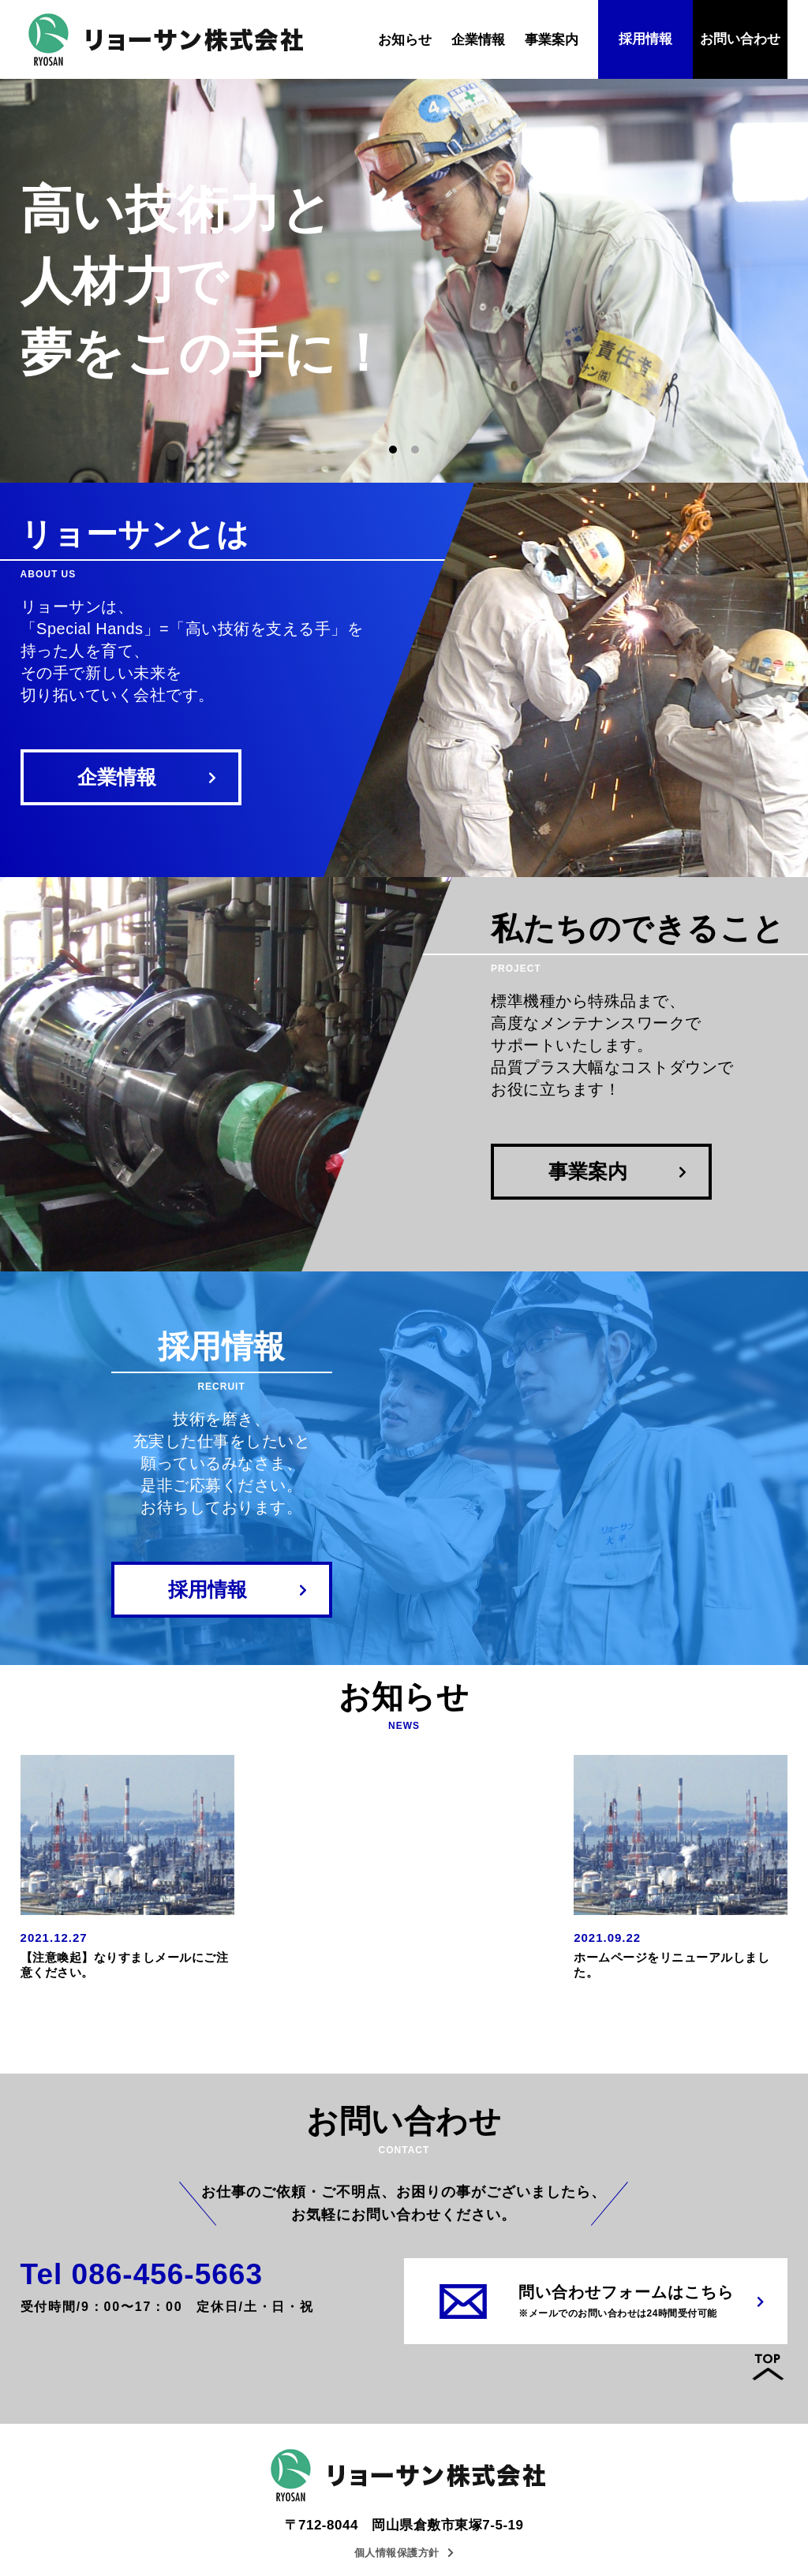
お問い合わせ (740, 39)
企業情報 (478, 39)
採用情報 (645, 39)
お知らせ (405, 39)
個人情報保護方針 (404, 2553)
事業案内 (551, 39)
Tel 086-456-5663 (142, 2274)
